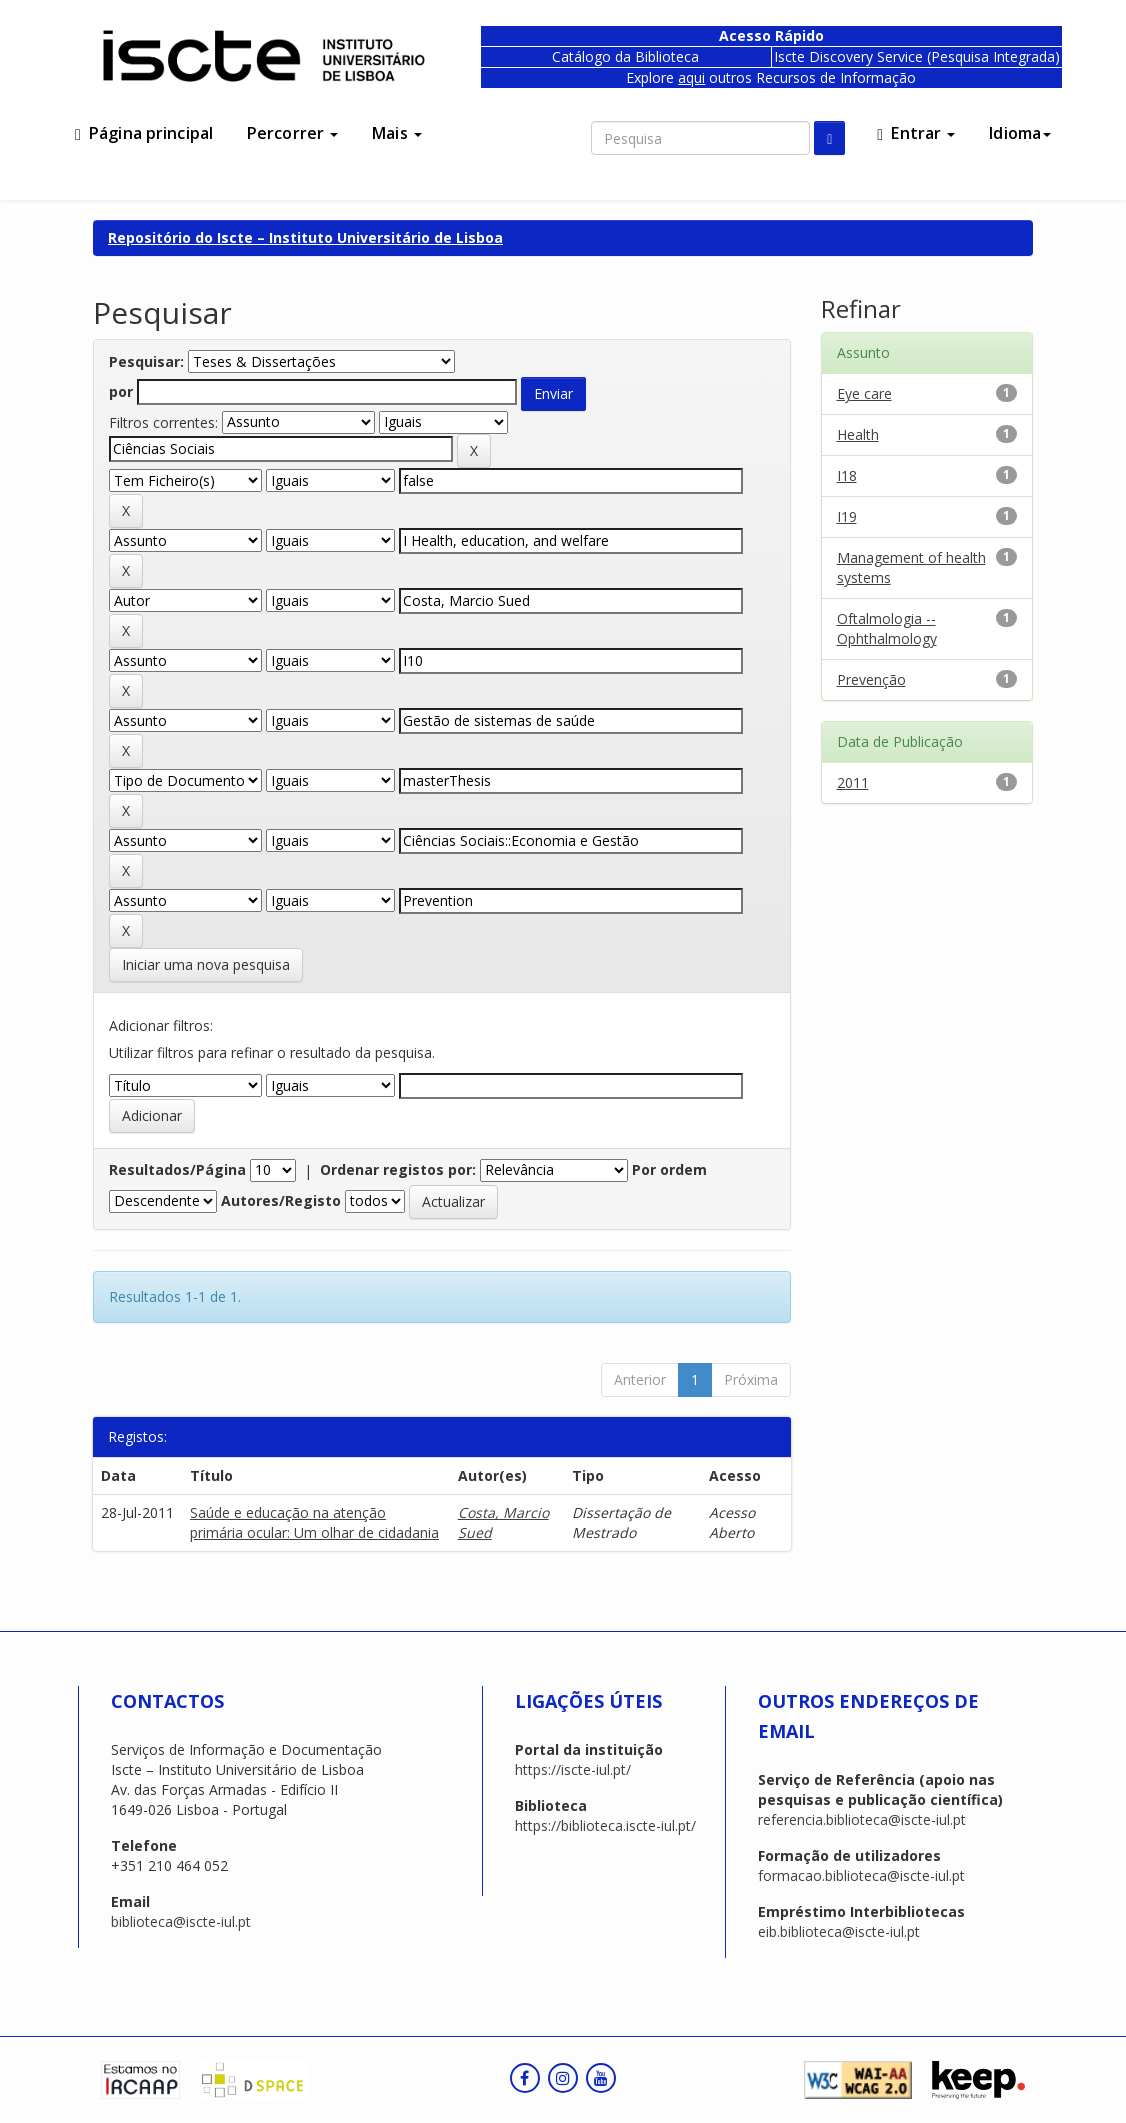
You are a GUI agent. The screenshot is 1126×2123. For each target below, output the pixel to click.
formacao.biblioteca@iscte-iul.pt (861, 1875)
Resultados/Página (177, 1169)
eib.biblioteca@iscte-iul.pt (839, 1931)
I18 (847, 475)
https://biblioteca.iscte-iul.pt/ (605, 1825)
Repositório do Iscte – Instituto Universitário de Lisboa (305, 237)
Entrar (916, 133)
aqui (691, 77)
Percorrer (292, 133)
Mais (397, 133)
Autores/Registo (281, 1200)
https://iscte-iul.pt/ (573, 1769)
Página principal (144, 133)
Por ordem (669, 1169)
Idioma (1020, 133)
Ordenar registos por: (398, 1169)
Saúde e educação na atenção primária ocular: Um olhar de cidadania (314, 1522)
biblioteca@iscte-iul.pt (181, 1921)
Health (858, 434)
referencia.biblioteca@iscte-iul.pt (862, 1819)
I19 (847, 516)
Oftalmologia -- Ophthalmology (887, 628)
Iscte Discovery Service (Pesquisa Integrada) (917, 56)
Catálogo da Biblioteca (625, 56)
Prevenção (871, 679)
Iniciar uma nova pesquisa (206, 964)
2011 (853, 782)
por (121, 391)
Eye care (864, 393)
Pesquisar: (146, 361)
